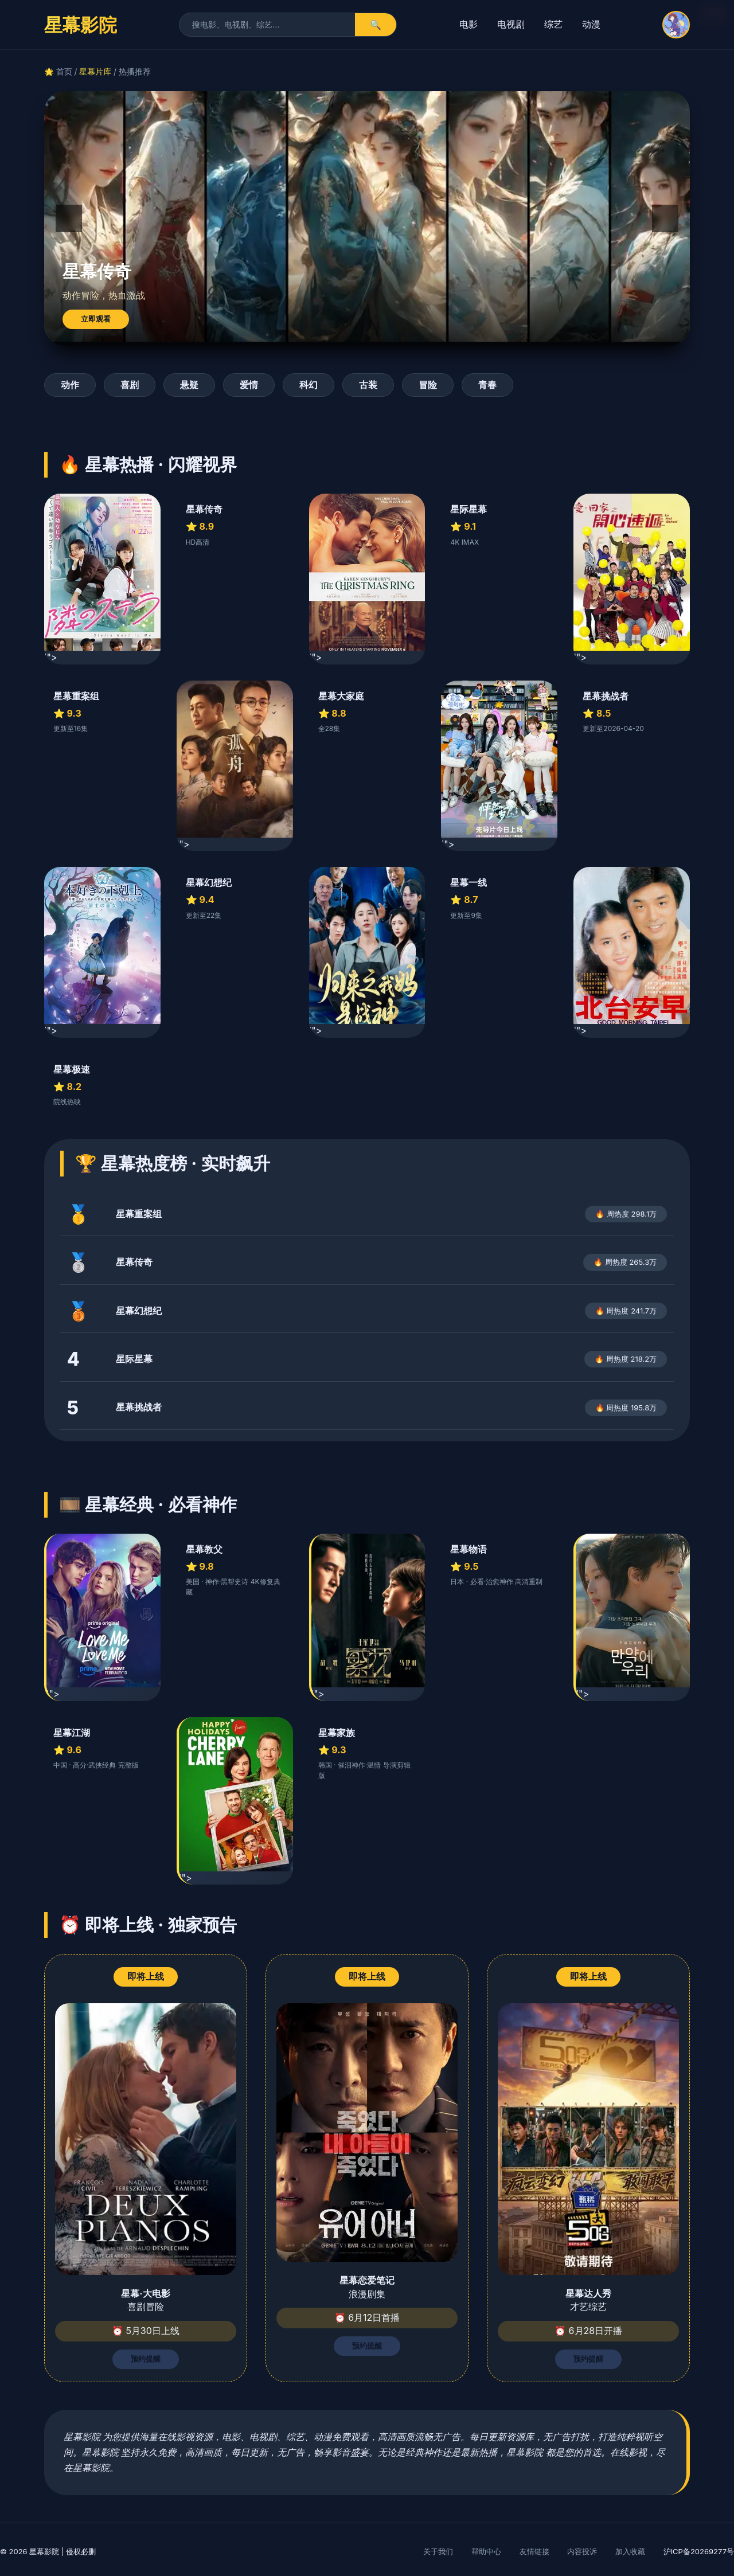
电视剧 (511, 24)
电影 (468, 24)
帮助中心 (486, 2551)
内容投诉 (582, 2551)
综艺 (553, 24)
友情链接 (534, 2551)
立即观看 (96, 319)
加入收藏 (630, 2551)
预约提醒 (146, 2359)
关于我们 (438, 2551)
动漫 (591, 24)
